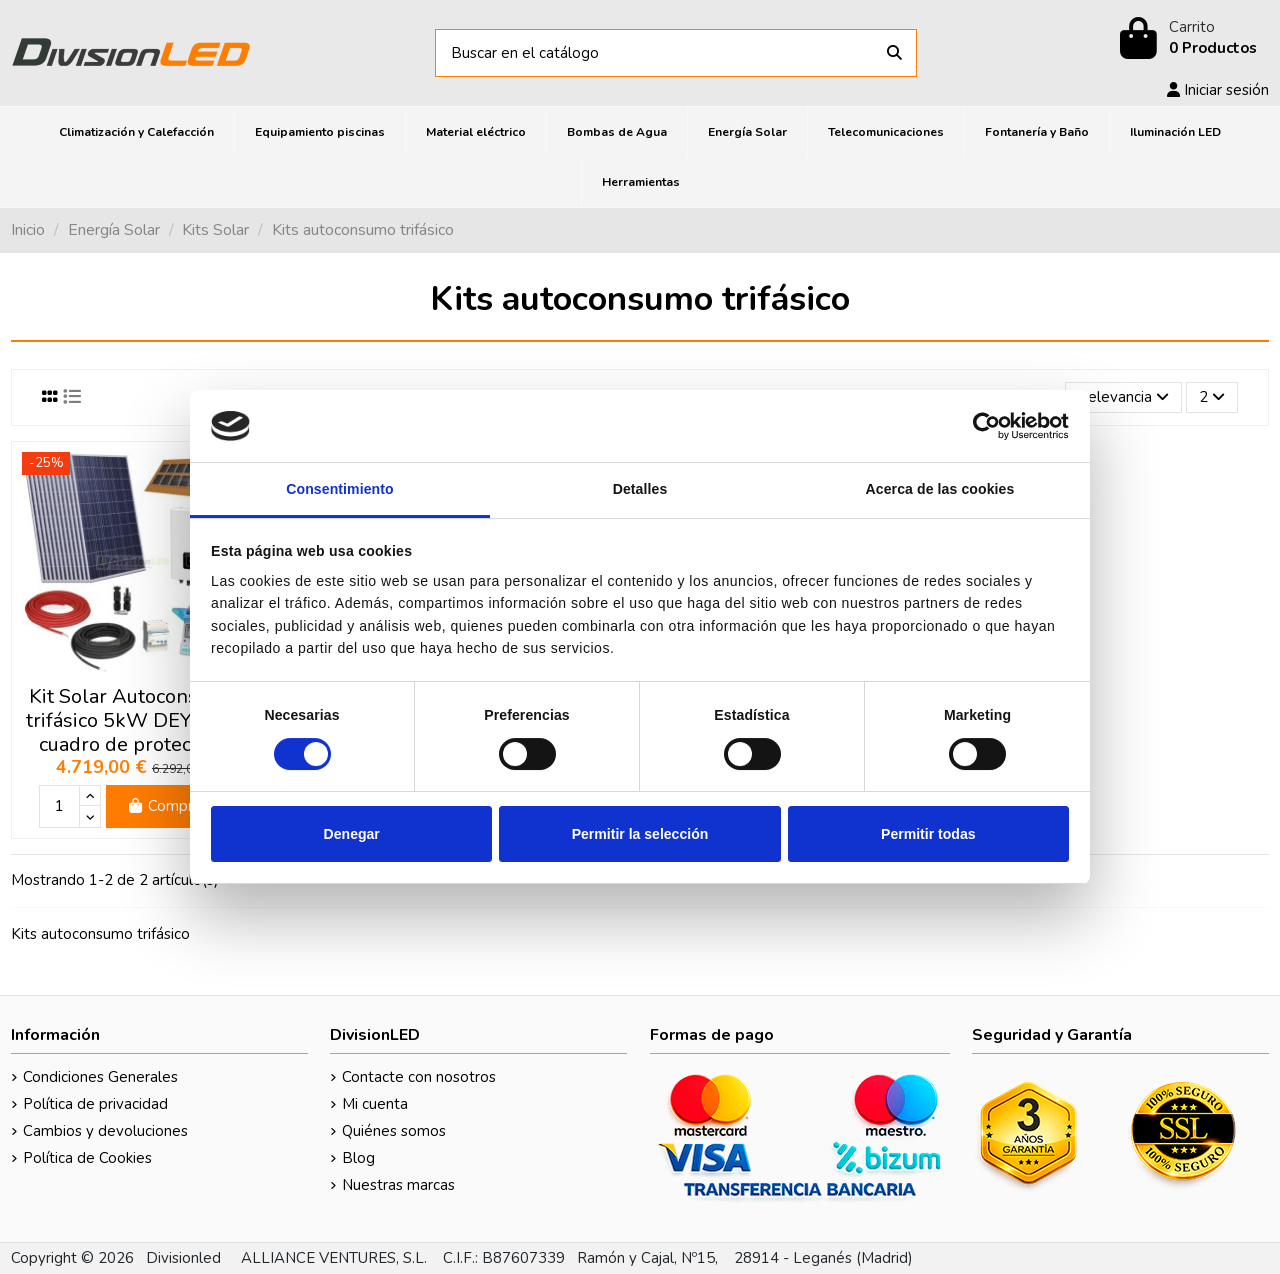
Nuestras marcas (398, 1185)
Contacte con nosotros (419, 1077)
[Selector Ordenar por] (1123, 397)
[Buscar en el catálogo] (894, 53)
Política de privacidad (95, 1104)
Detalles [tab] (640, 489)
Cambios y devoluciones (105, 1131)
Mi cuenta (375, 1104)
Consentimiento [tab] (340, 489)
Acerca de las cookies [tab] (940, 489)
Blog (358, 1158)
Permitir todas (928, 834)
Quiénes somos (394, 1131)
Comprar (166, 806)
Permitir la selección (640, 834)
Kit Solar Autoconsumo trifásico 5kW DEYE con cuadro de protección (133, 720)
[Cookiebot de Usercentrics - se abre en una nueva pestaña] (981, 426)
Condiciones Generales (100, 1077)
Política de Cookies (87, 1158)
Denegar (352, 834)
